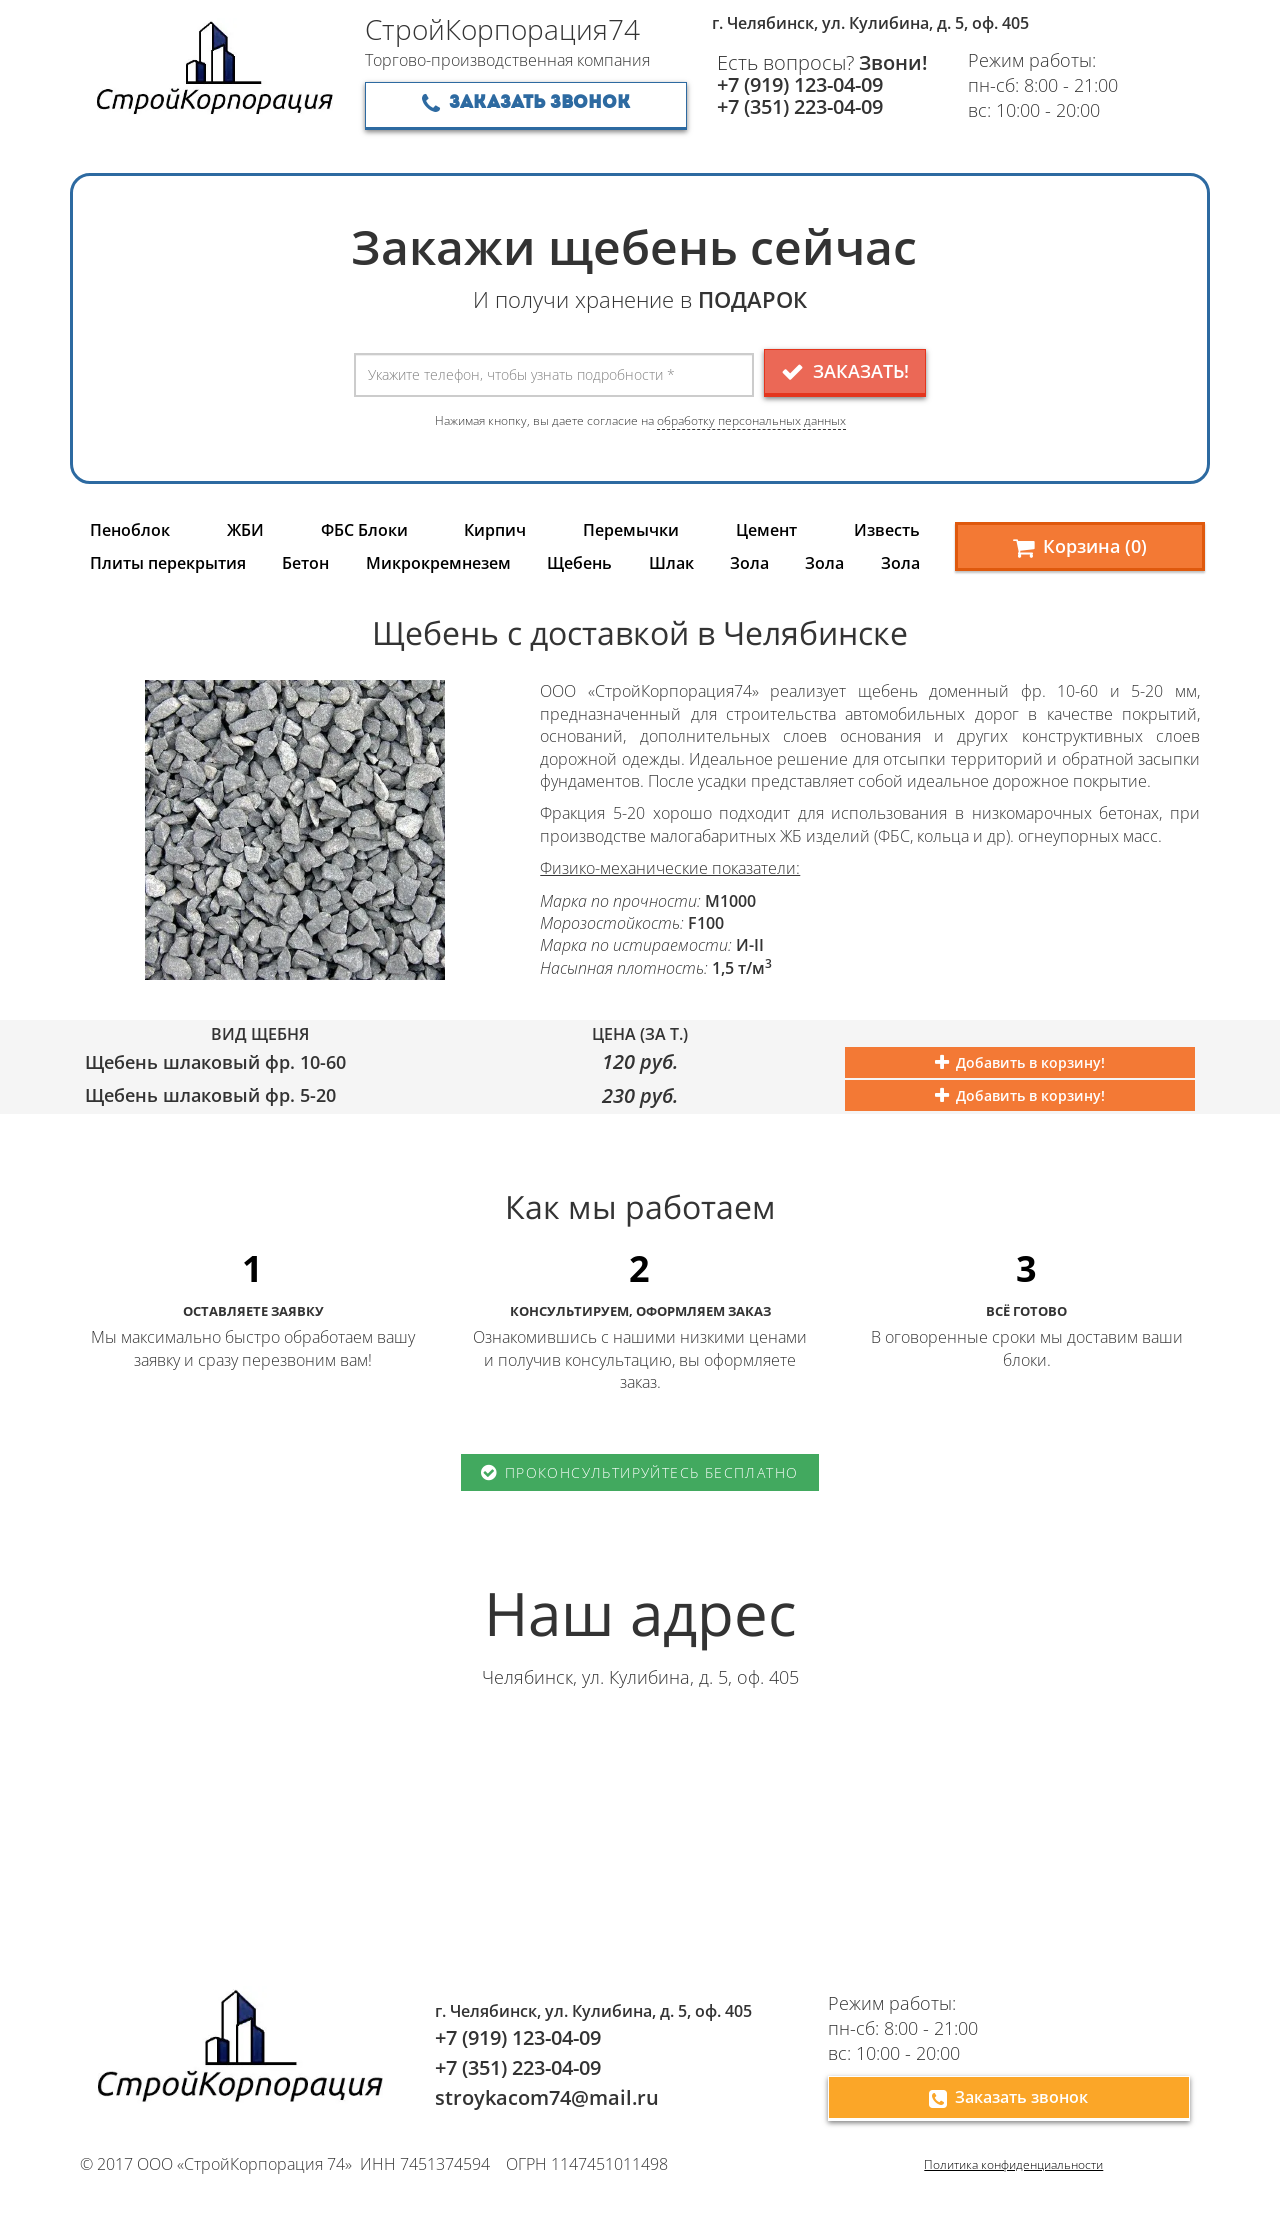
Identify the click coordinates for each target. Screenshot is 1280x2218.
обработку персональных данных (751, 420)
